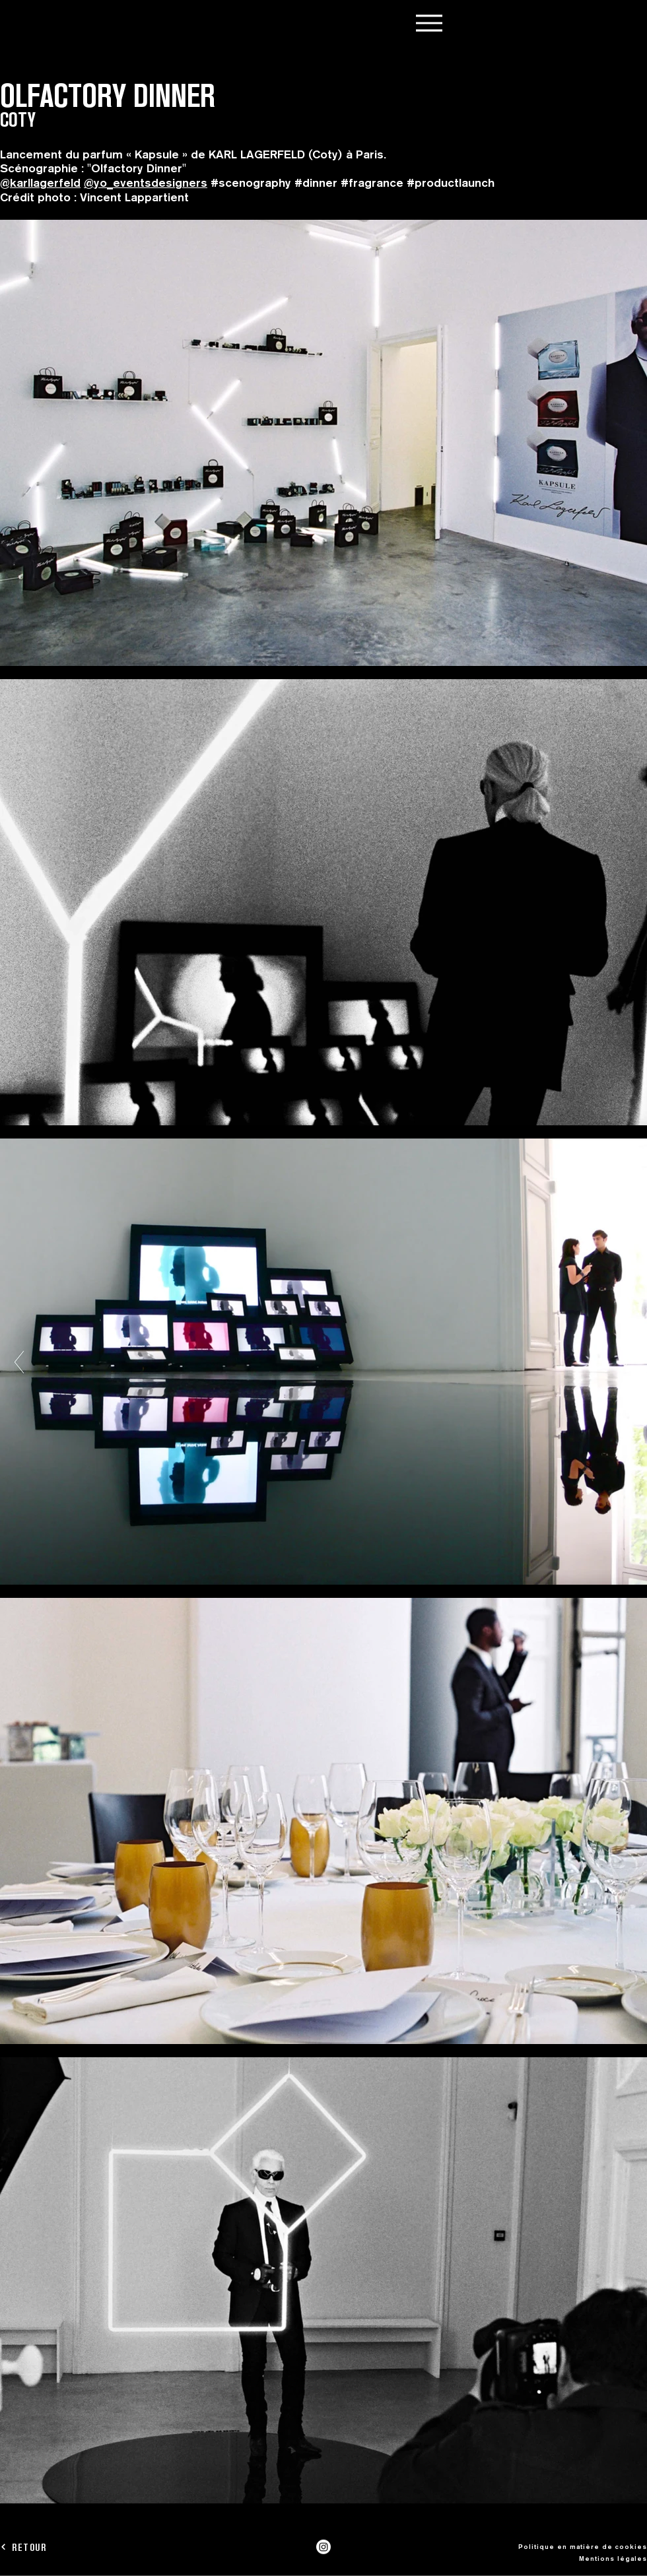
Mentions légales (613, 2558)
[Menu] (429, 23)
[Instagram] (323, 2547)
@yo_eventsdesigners (145, 182)
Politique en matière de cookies (582, 2546)
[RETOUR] (47, 2547)
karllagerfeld (45, 182)
